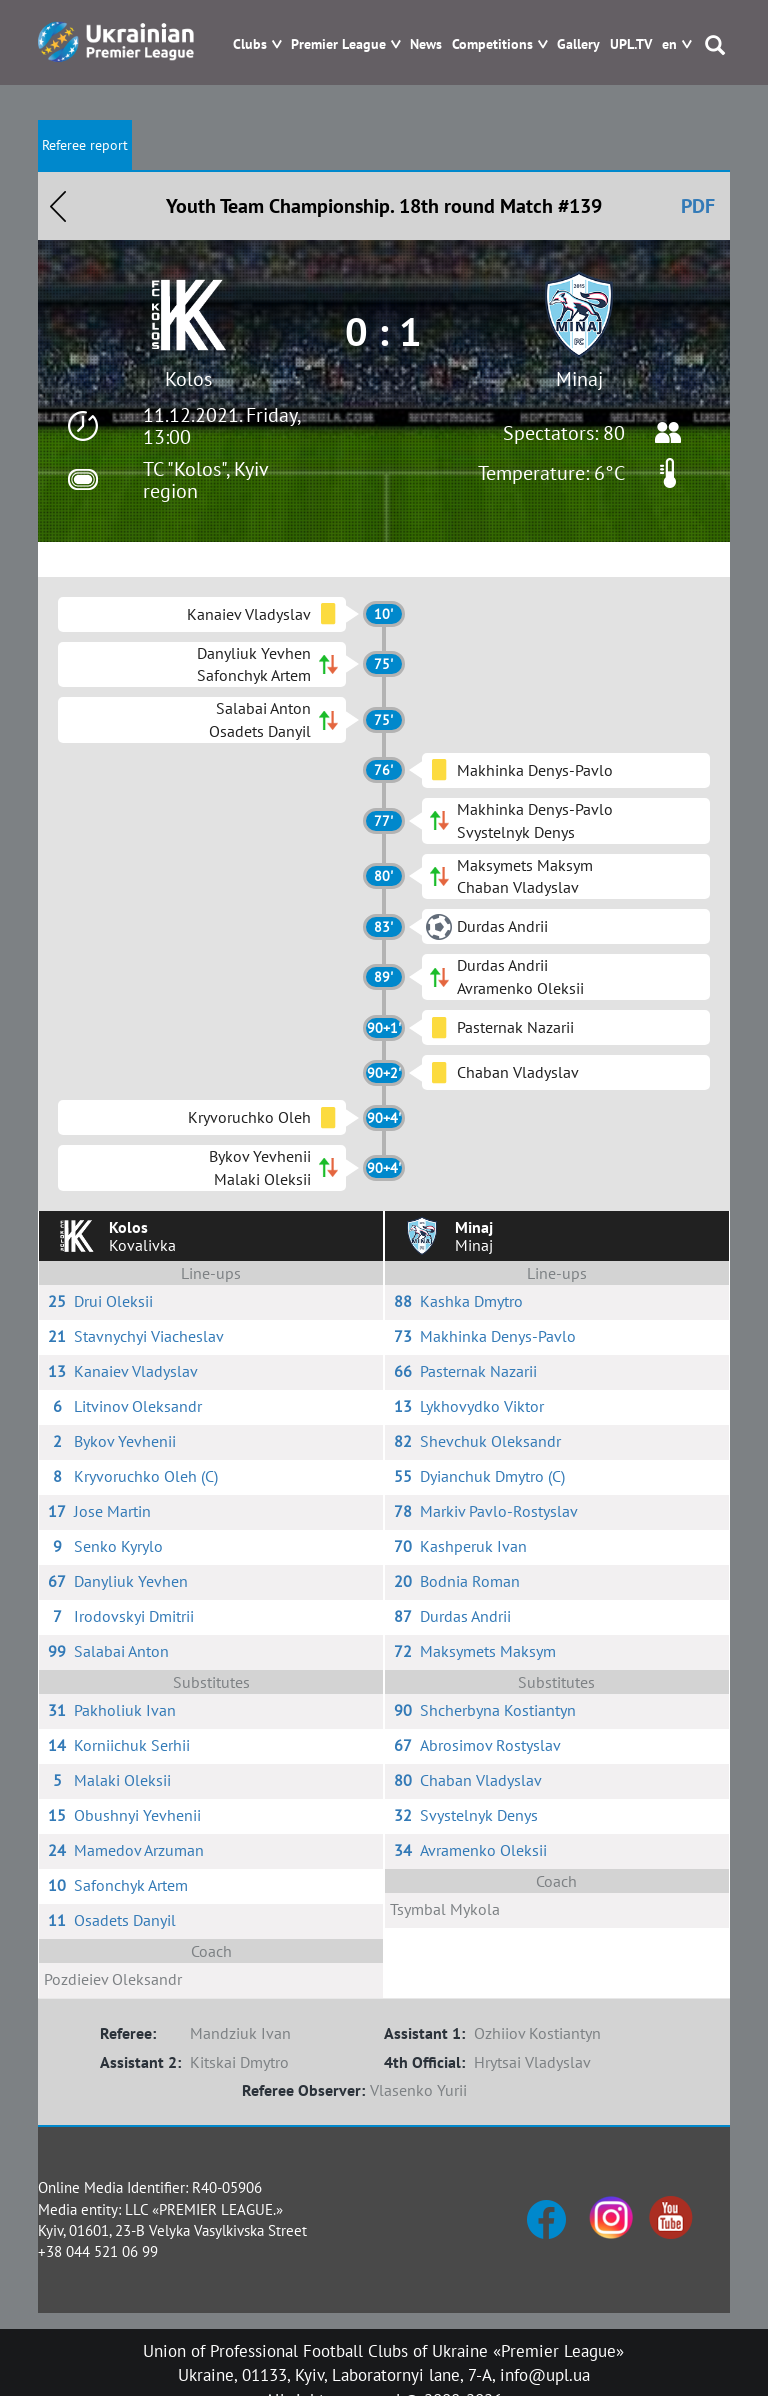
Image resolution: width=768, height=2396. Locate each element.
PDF (698, 206)
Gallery (578, 44)
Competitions (492, 44)
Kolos (188, 379)
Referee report (85, 145)
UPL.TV (631, 44)
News (426, 44)
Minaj (579, 379)
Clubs (250, 44)
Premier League (338, 44)
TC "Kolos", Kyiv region (205, 480)
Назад (58, 206)
